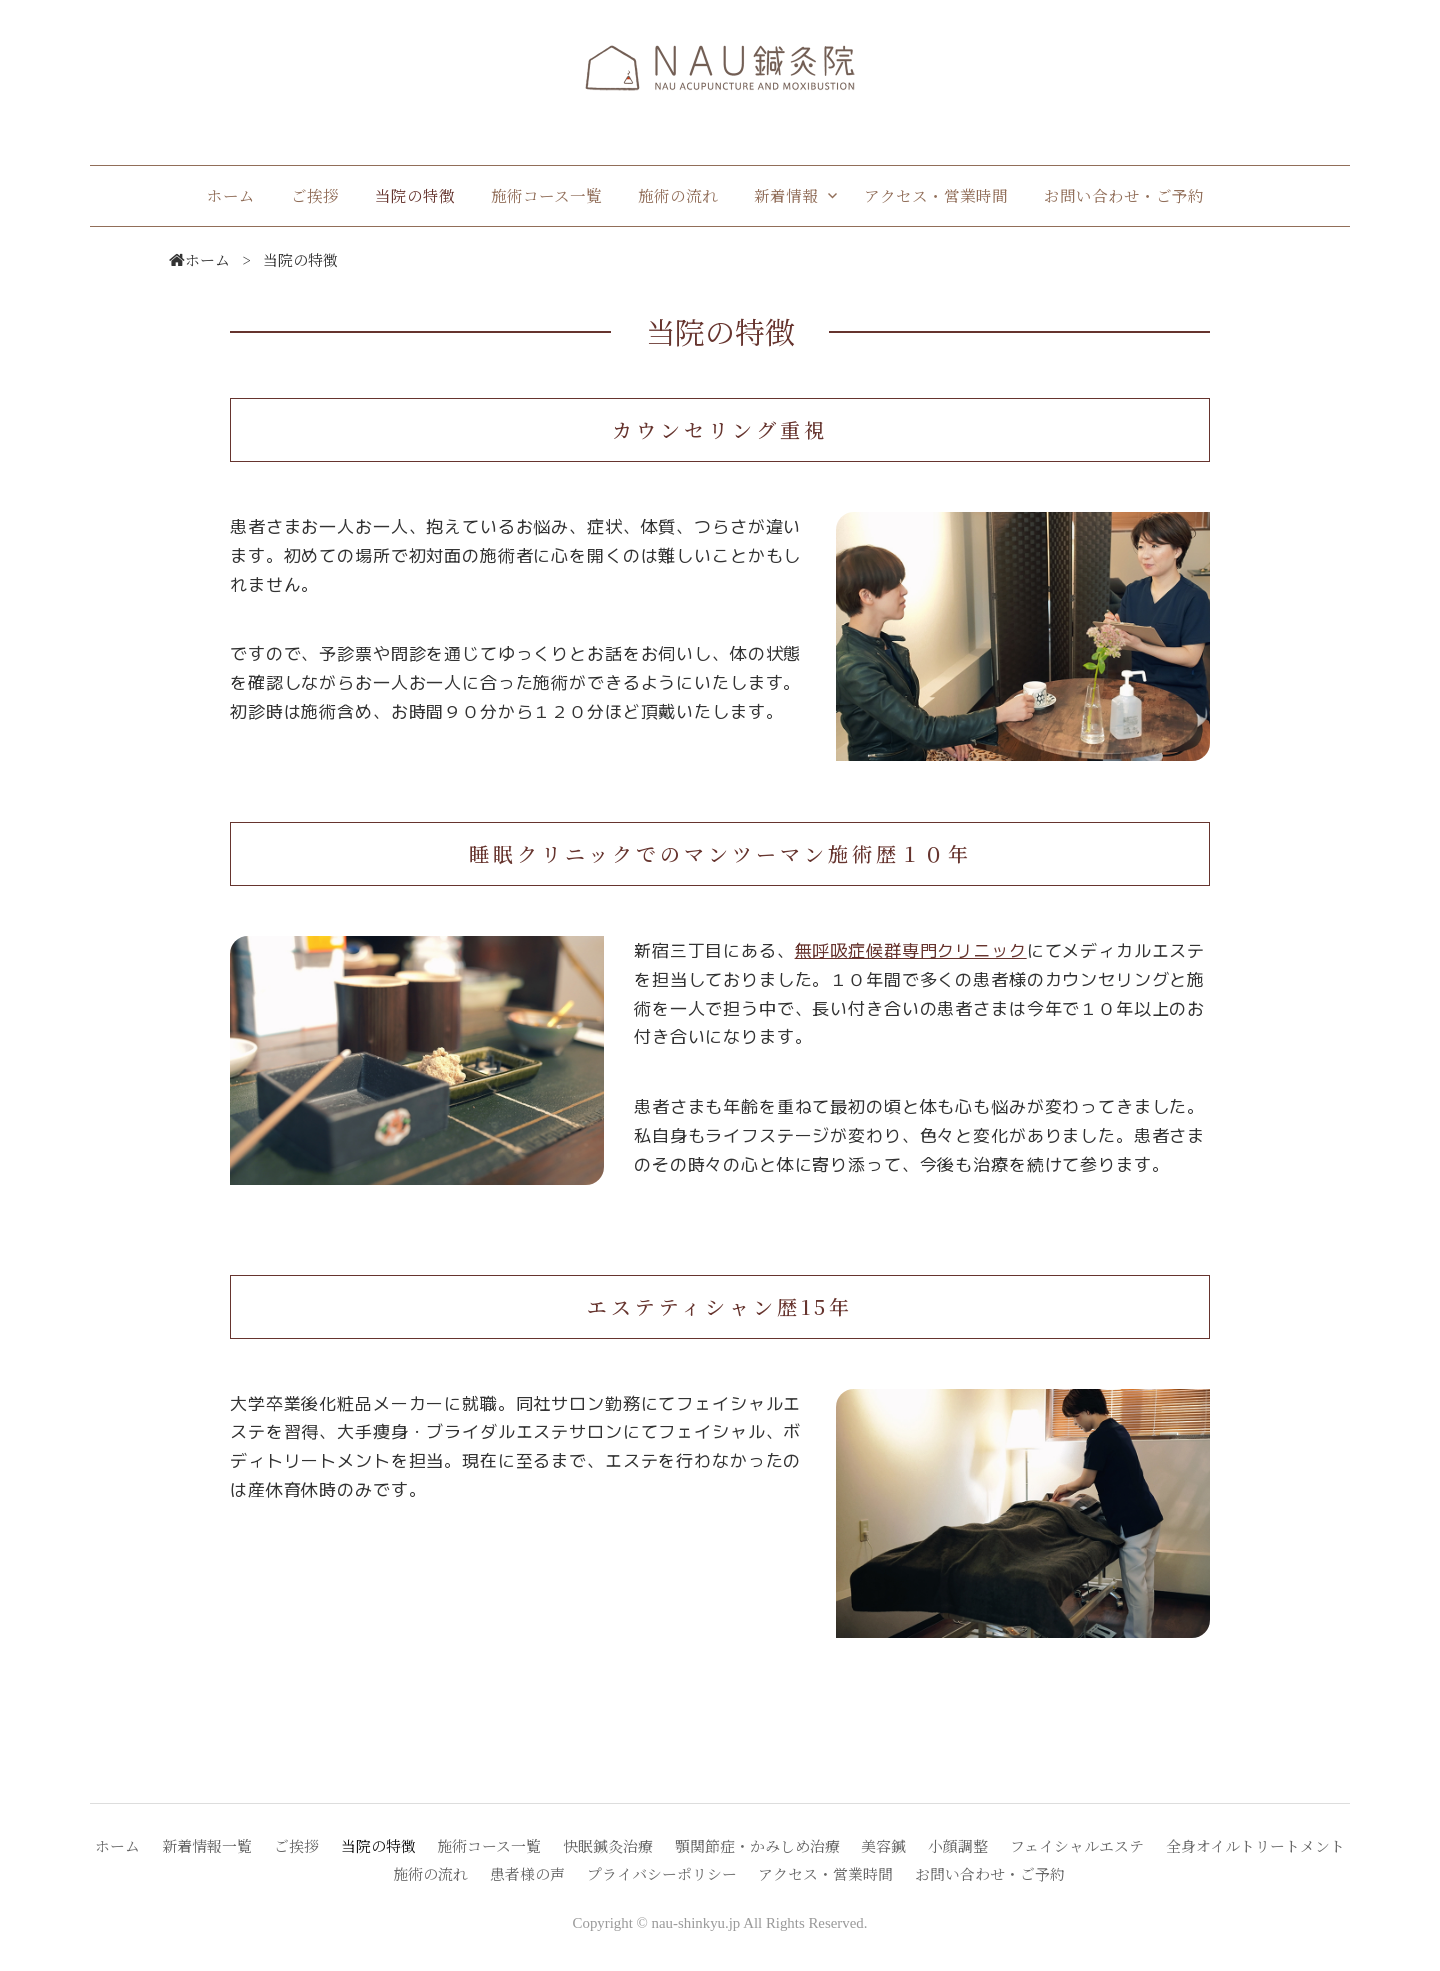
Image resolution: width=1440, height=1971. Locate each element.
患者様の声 (527, 1873)
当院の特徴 (415, 195)
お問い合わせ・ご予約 (1124, 195)
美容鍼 (883, 1845)
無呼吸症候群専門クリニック (911, 949)
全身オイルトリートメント (1255, 1845)
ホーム (231, 195)
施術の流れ (678, 195)
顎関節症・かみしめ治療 (757, 1845)
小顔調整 (958, 1845)
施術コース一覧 (546, 195)
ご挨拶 (315, 195)
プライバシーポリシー (662, 1873)
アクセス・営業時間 (936, 195)
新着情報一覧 (207, 1845)
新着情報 (786, 195)
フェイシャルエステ (1077, 1845)
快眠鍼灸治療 (608, 1845)
